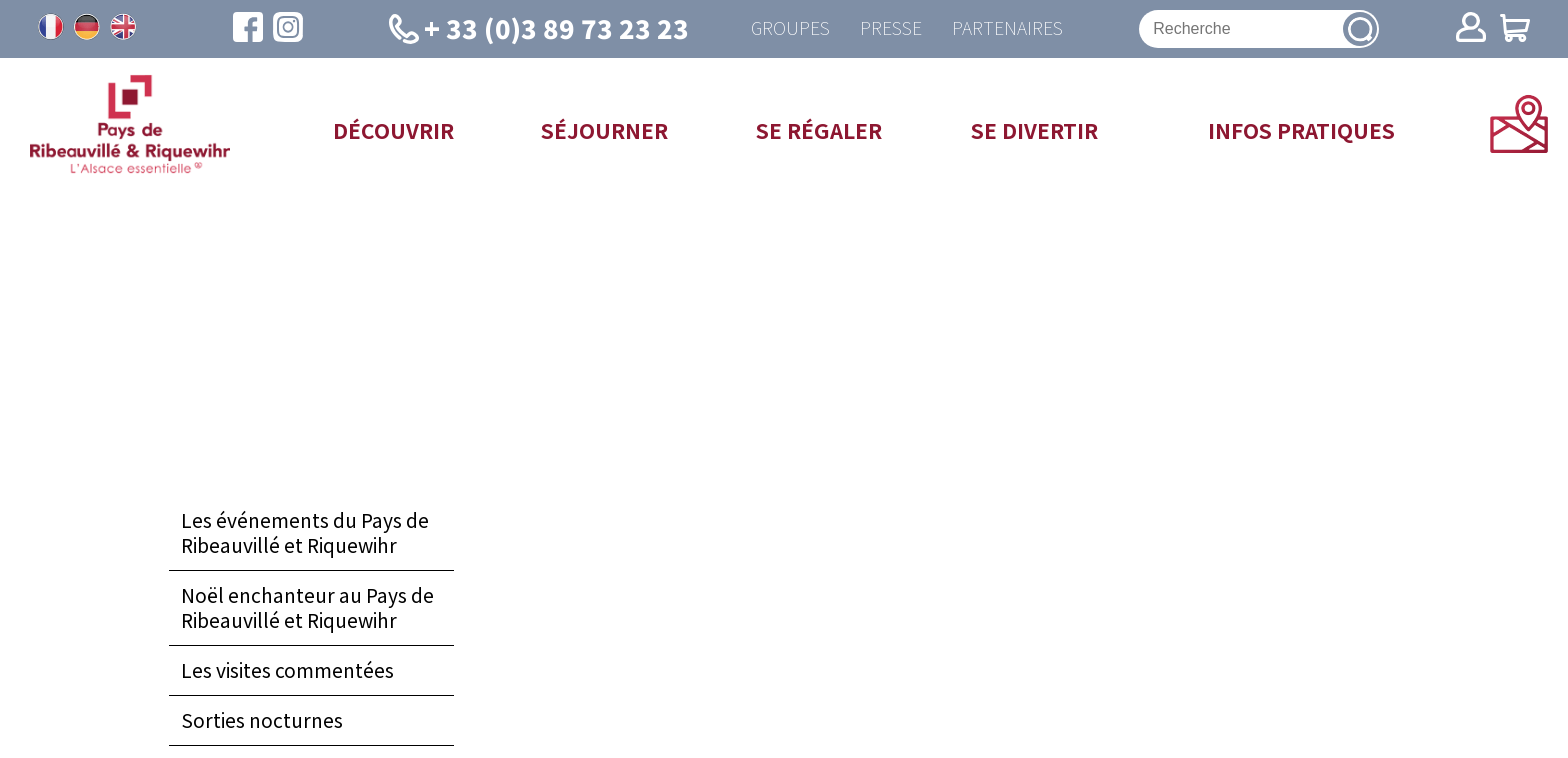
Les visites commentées (287, 670)
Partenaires (1007, 28)
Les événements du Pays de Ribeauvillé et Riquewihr (305, 533)
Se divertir (1034, 130)
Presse (891, 28)
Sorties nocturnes (262, 720)
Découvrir (393, 130)
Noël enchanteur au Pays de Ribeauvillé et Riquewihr (307, 607)
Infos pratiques (1301, 130)
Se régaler (819, 130)
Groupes (790, 28)
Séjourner (604, 130)
